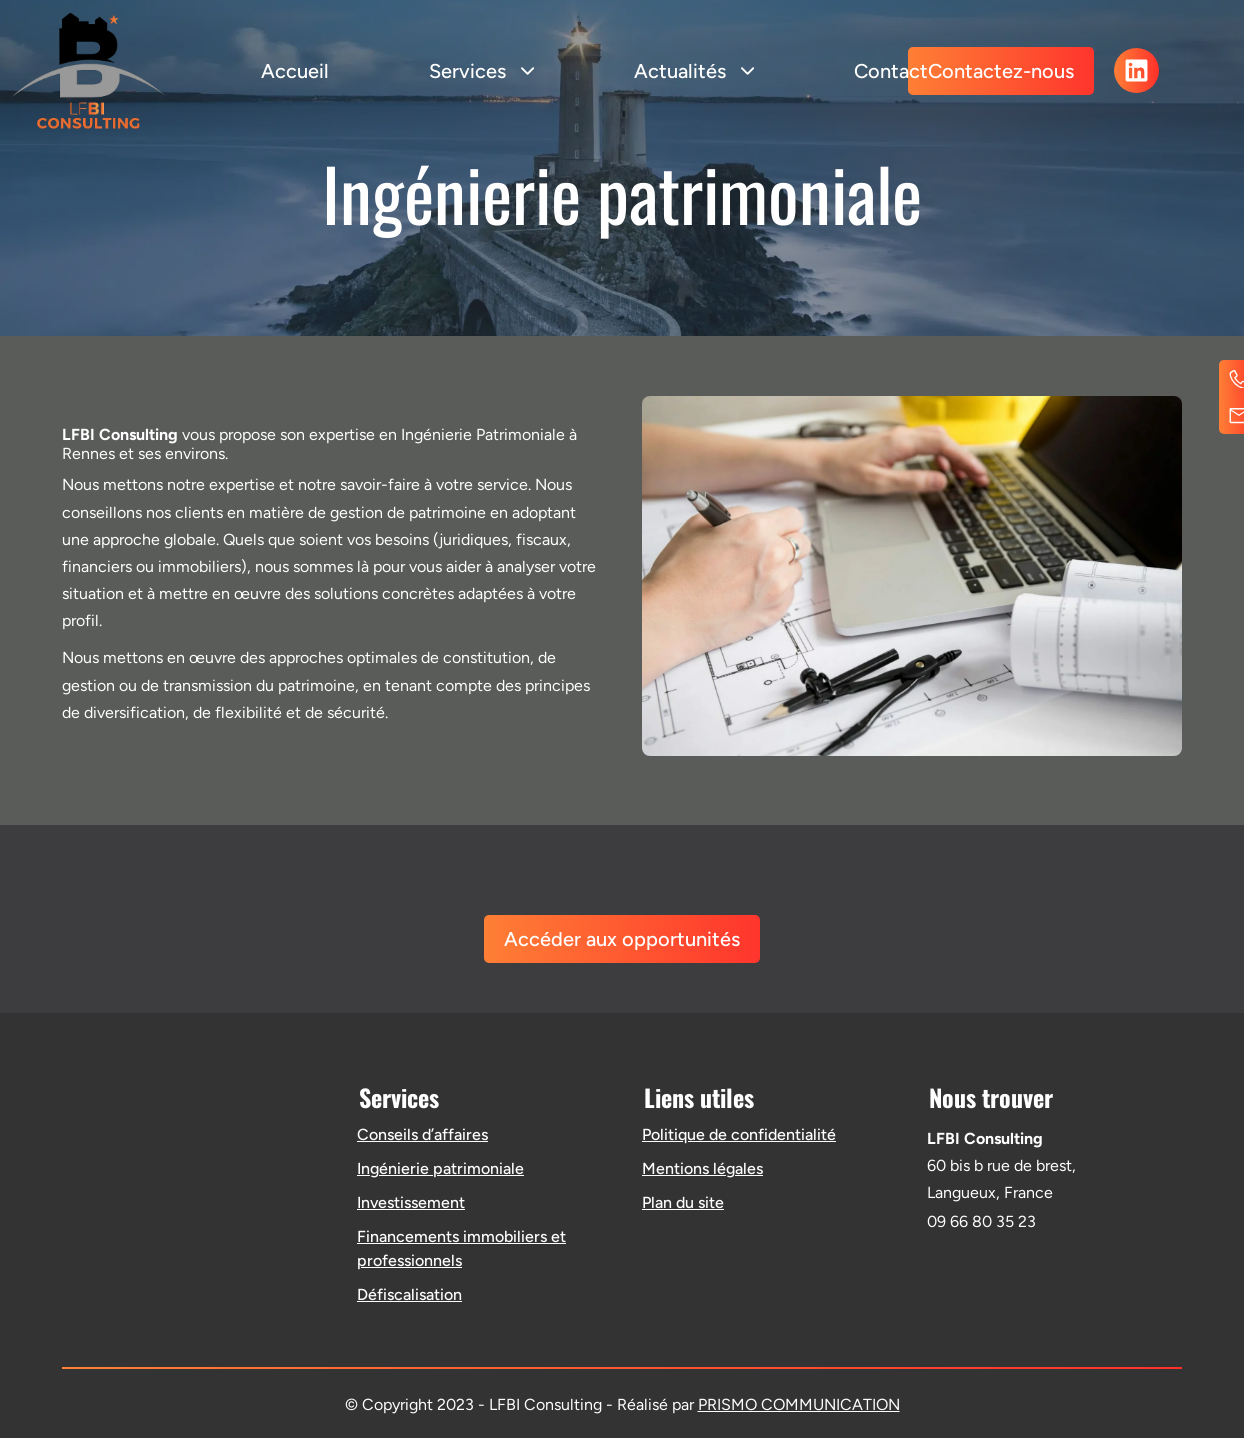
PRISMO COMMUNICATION (799, 1404)
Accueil (295, 71)
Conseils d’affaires (422, 1134)
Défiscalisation (409, 1294)
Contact (891, 71)
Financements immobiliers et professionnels (461, 1248)
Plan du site (683, 1202)
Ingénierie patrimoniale (440, 1168)
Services (481, 71)
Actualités (694, 71)
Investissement (411, 1202)
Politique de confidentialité (739, 1134)
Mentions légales (702, 1168)
